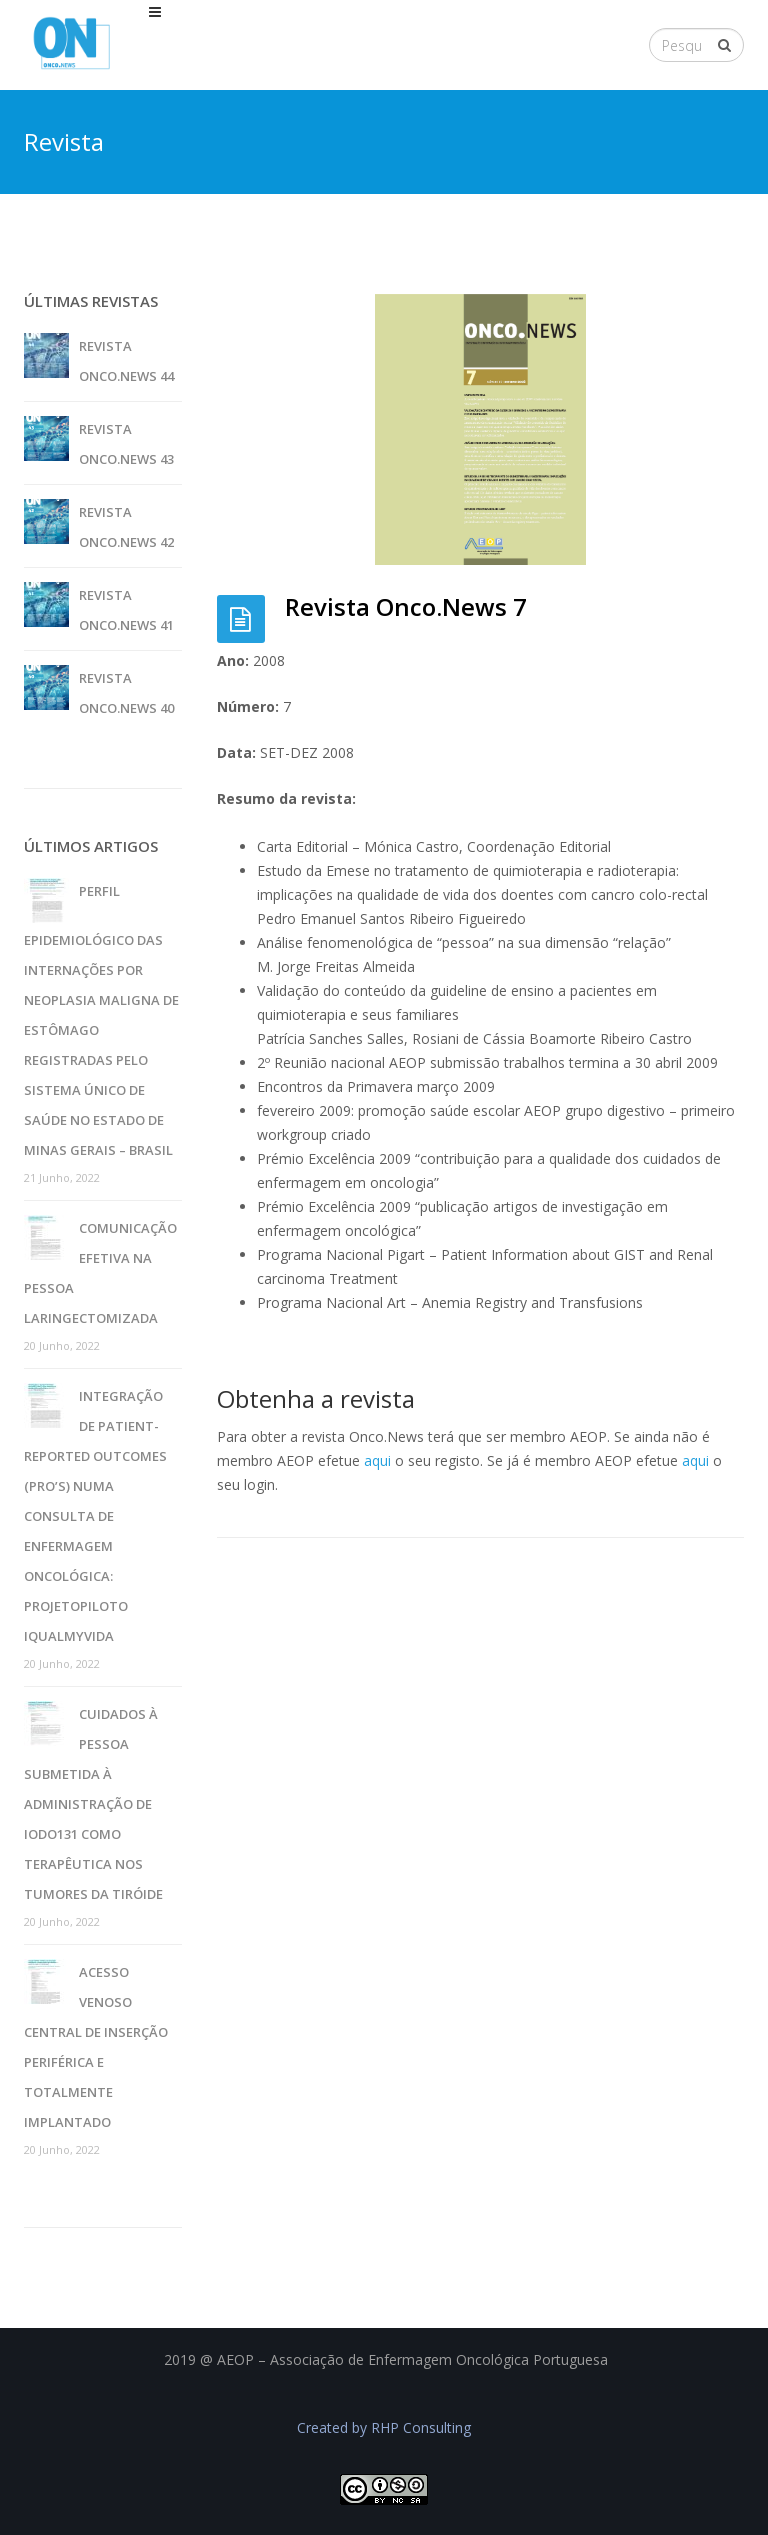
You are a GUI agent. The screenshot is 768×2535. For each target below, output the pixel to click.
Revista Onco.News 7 (406, 606)
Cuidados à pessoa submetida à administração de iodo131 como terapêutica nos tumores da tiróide (93, 1804)
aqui (377, 1460)
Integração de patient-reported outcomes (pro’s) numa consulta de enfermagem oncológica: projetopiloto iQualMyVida (95, 1516)
